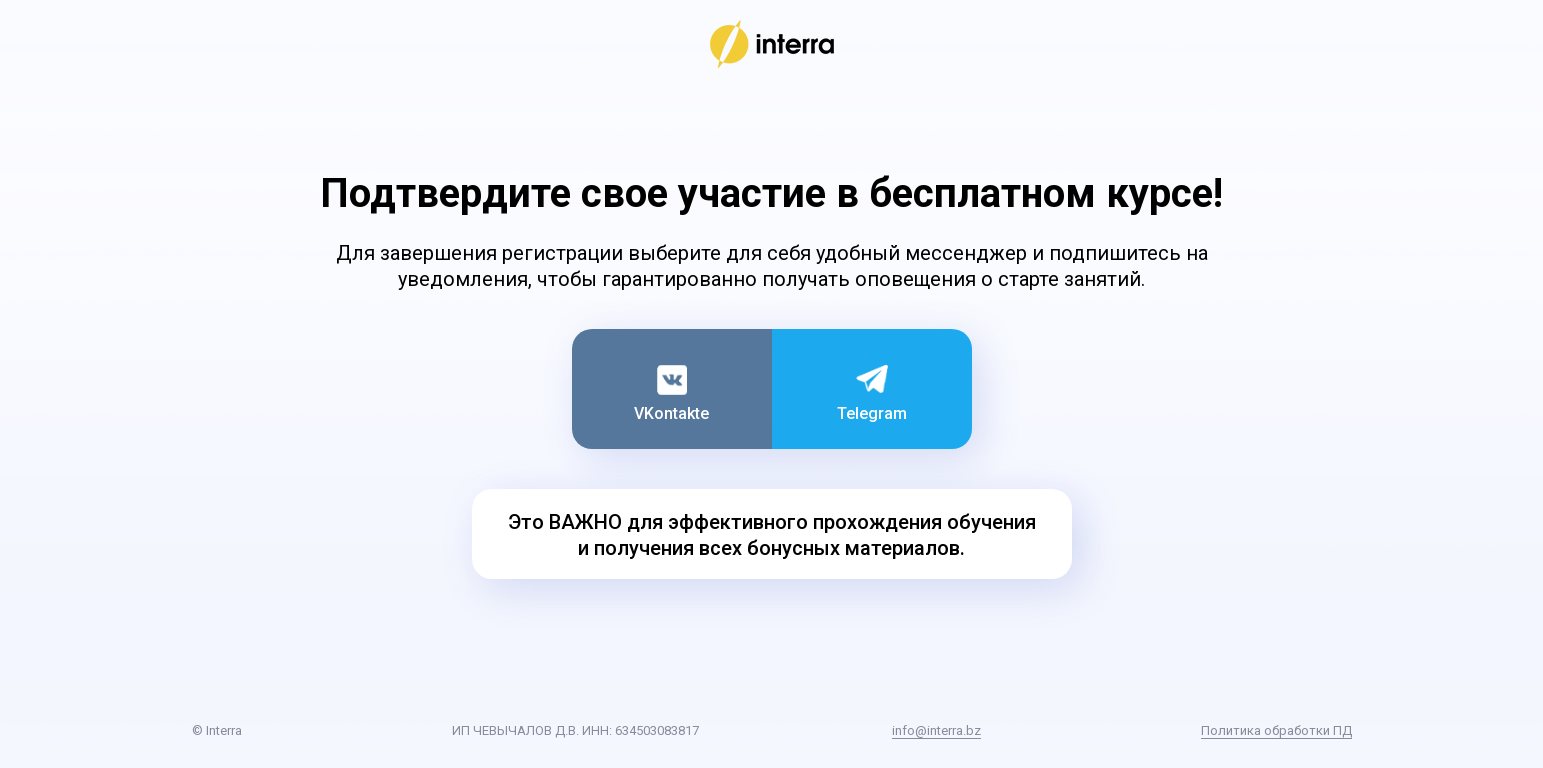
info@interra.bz (936, 730)
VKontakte (671, 413)
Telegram (872, 413)
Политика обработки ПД (1276, 730)
